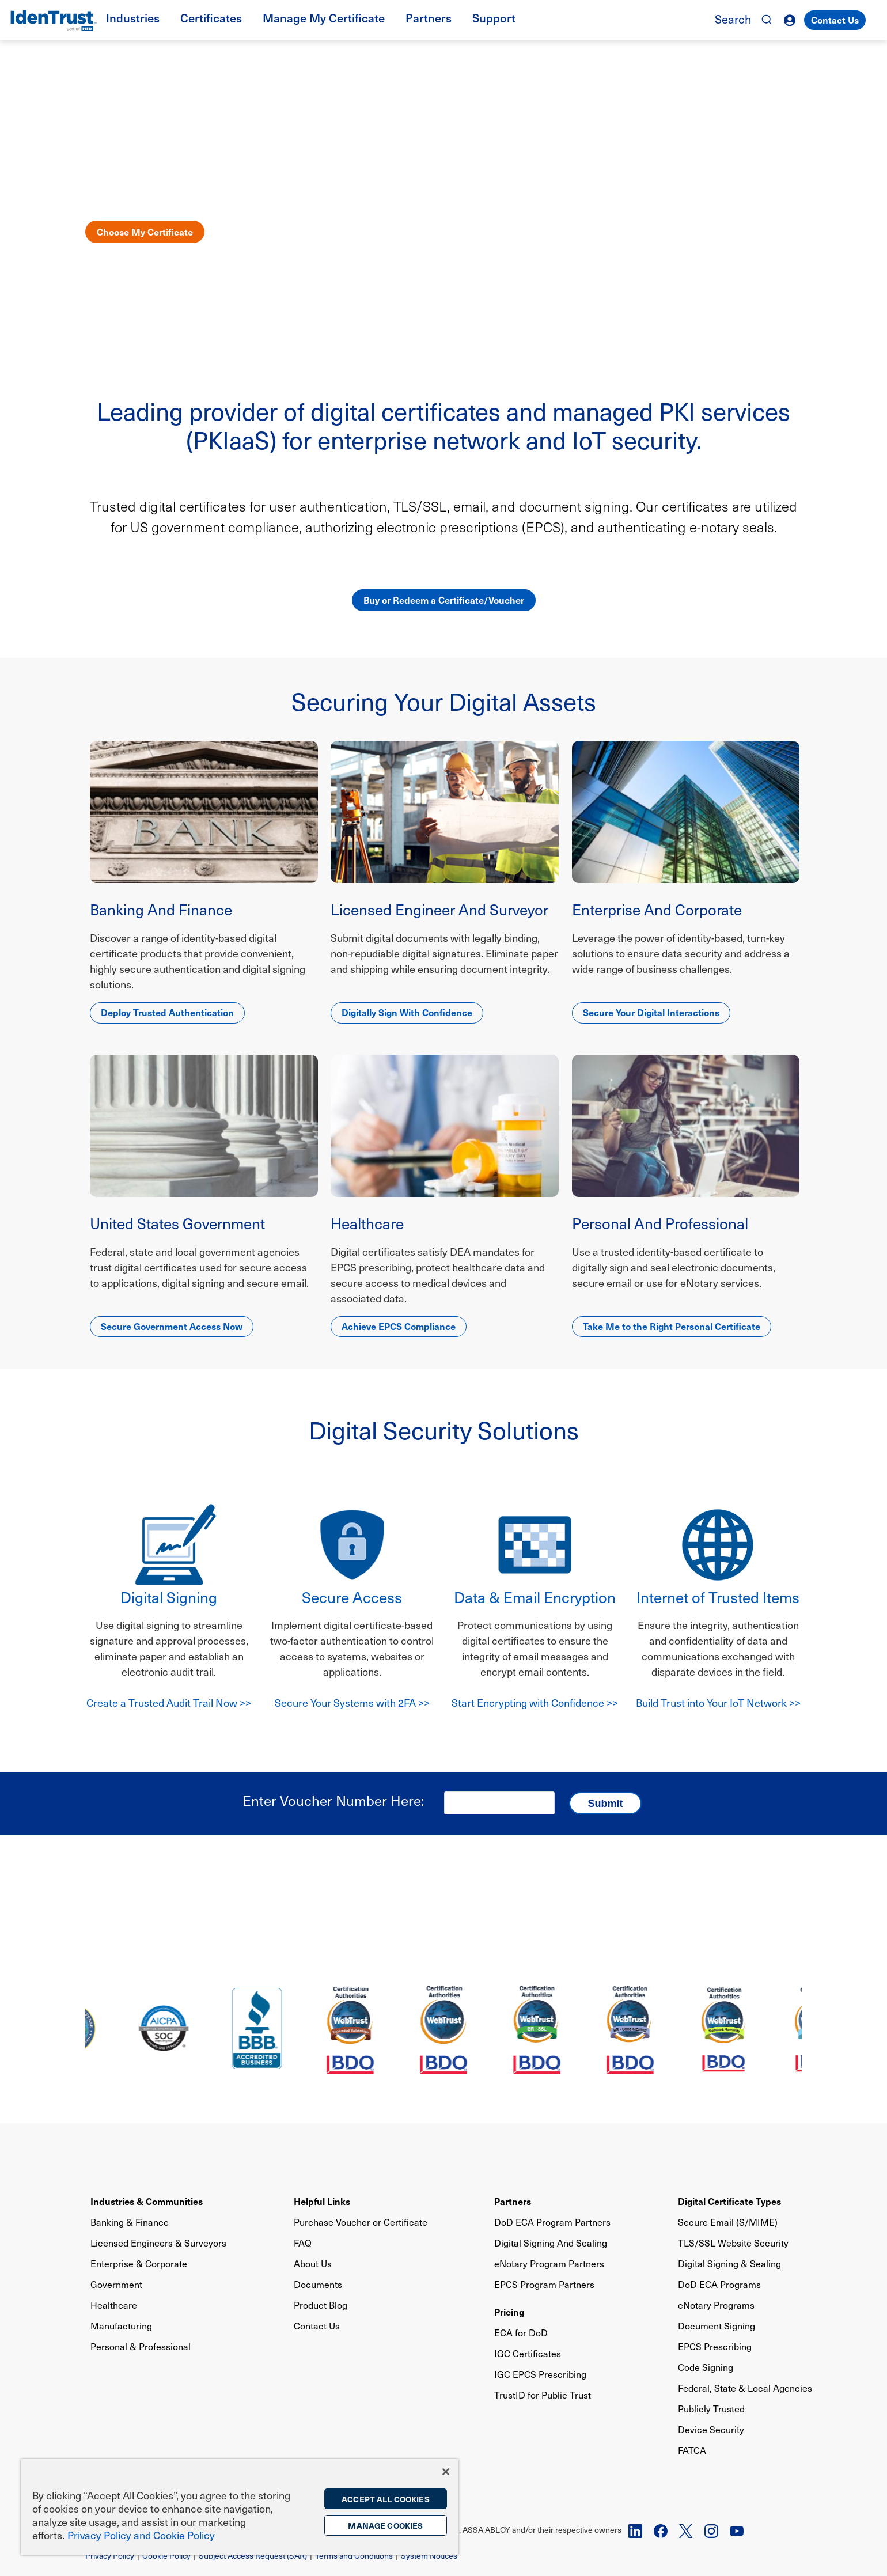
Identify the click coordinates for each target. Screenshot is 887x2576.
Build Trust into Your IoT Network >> (718, 1702)
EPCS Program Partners (544, 2284)
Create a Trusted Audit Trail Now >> (168, 1702)
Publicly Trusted (711, 2409)
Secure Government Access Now (171, 1326)
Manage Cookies (385, 2525)
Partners (512, 2201)
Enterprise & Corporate (138, 2263)
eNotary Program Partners (549, 2263)
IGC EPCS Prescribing (540, 2374)
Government (116, 2284)
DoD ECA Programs (719, 2284)
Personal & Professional (140, 2346)
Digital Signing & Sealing (729, 2263)
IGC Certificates (527, 2353)
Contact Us (835, 19)
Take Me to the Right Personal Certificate (671, 1326)
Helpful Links (322, 2201)
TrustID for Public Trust (542, 2395)
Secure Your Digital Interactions (651, 1012)
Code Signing (705, 2367)
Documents (318, 2284)
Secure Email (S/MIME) (728, 2222)
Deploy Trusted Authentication (167, 1012)
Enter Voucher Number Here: (333, 1800)
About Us (313, 2263)
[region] (239, 2507)
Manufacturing (121, 2326)
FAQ (303, 2243)
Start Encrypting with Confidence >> (535, 1702)
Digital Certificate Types (729, 2201)
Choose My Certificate (145, 231)
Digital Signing (168, 1597)
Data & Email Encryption (535, 1597)
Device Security (711, 2429)
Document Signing (716, 2326)
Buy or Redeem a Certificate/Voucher (443, 599)
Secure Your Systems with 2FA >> (352, 1702)
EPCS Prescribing (715, 2346)
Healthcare (113, 2305)
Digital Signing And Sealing (550, 2243)
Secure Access (352, 1597)
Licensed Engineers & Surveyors (158, 2243)
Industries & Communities (146, 2201)
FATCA (692, 2450)
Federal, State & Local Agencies (745, 2388)
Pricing (509, 2311)
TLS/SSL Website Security (733, 2243)
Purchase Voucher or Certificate (360, 2222)
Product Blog (320, 2305)
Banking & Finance (129, 2222)
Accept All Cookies (386, 2499)
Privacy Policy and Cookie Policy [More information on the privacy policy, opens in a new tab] (141, 2535)
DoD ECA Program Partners (552, 2222)
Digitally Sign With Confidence (407, 1012)
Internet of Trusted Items (717, 1597)
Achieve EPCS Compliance (399, 1326)
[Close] (445, 2471)
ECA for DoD (521, 2333)
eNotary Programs (716, 2305)
